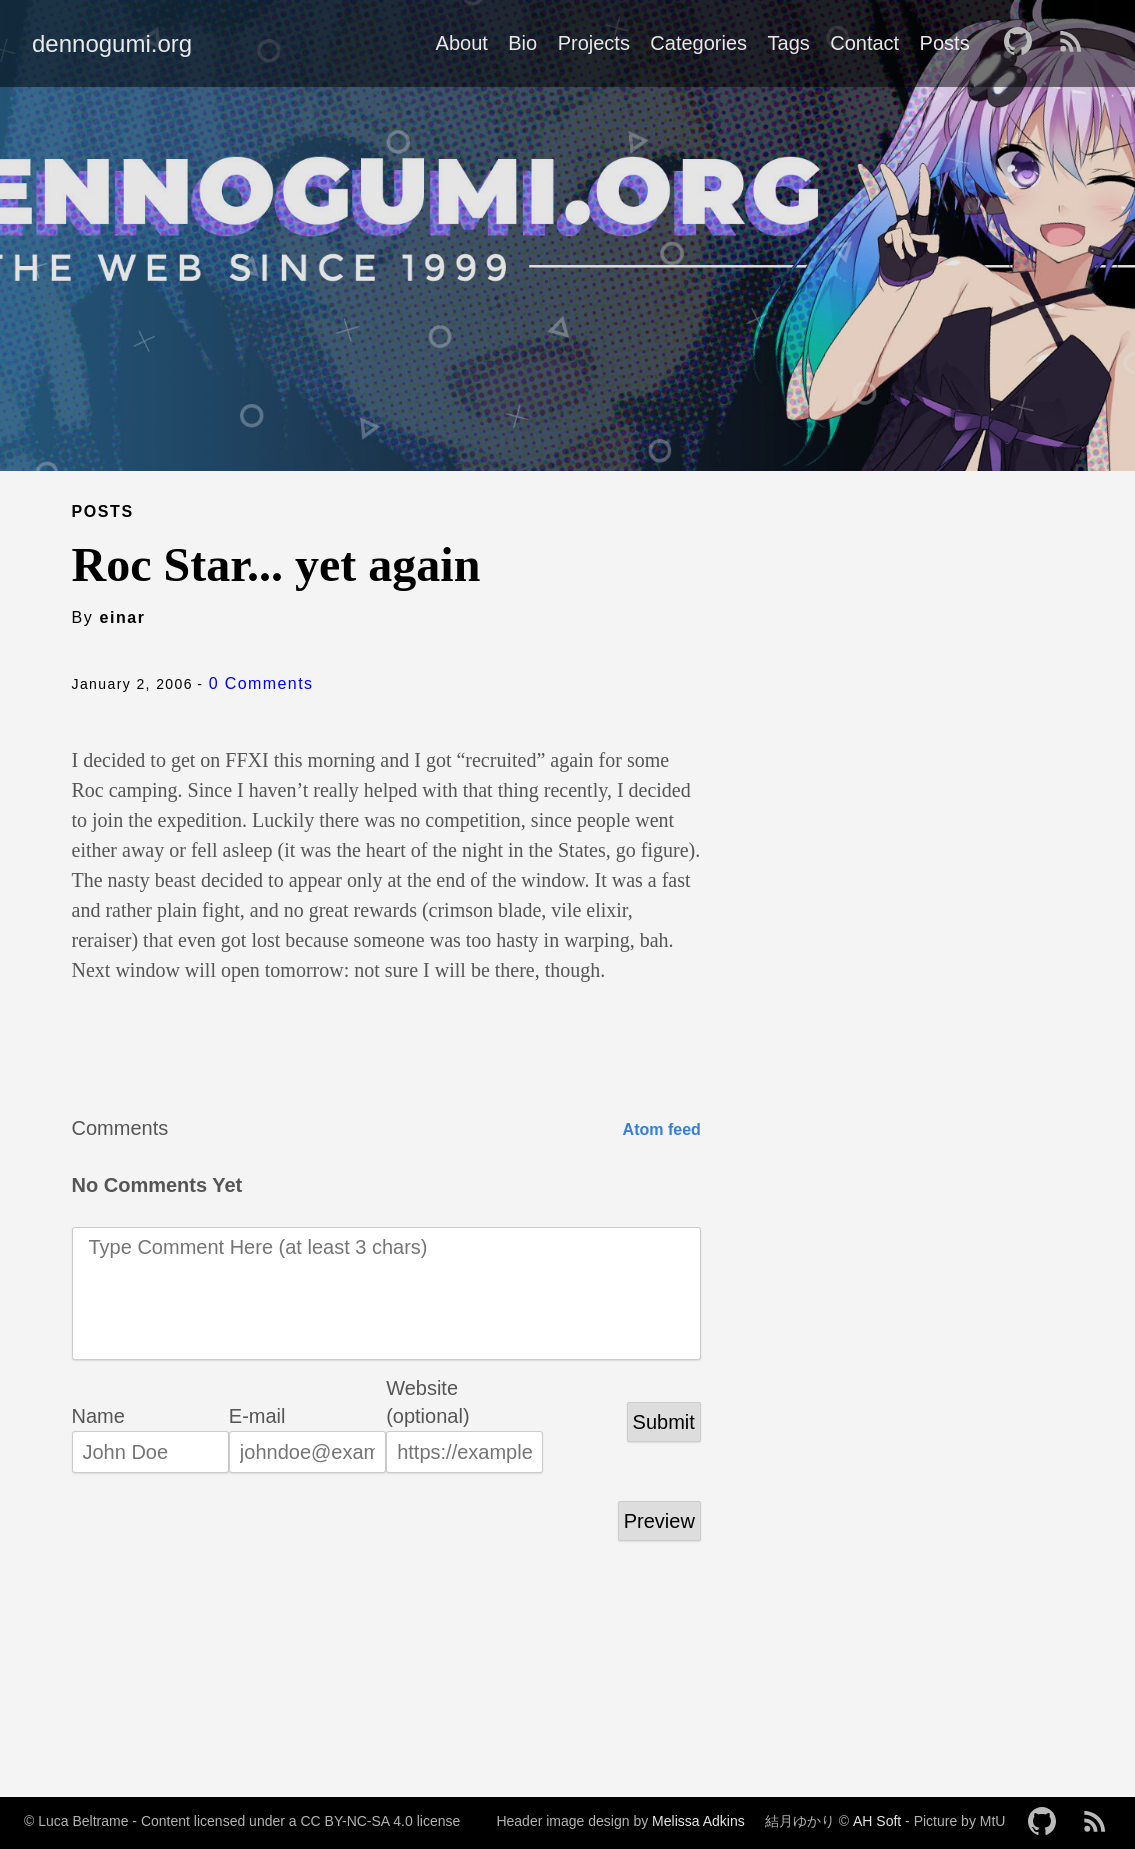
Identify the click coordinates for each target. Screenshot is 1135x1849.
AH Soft (877, 1821)
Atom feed (662, 1129)
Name (98, 1416)
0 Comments (261, 683)
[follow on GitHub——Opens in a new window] (1024, 43)
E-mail (257, 1416)
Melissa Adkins (698, 1821)
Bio (522, 43)
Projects (594, 43)
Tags (789, 43)
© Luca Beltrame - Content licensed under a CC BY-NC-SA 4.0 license (242, 1821)
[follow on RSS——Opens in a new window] (1077, 43)
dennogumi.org (112, 43)
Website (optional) (427, 1389)
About (462, 43)
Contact (864, 43)
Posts (945, 43)
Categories (698, 43)
